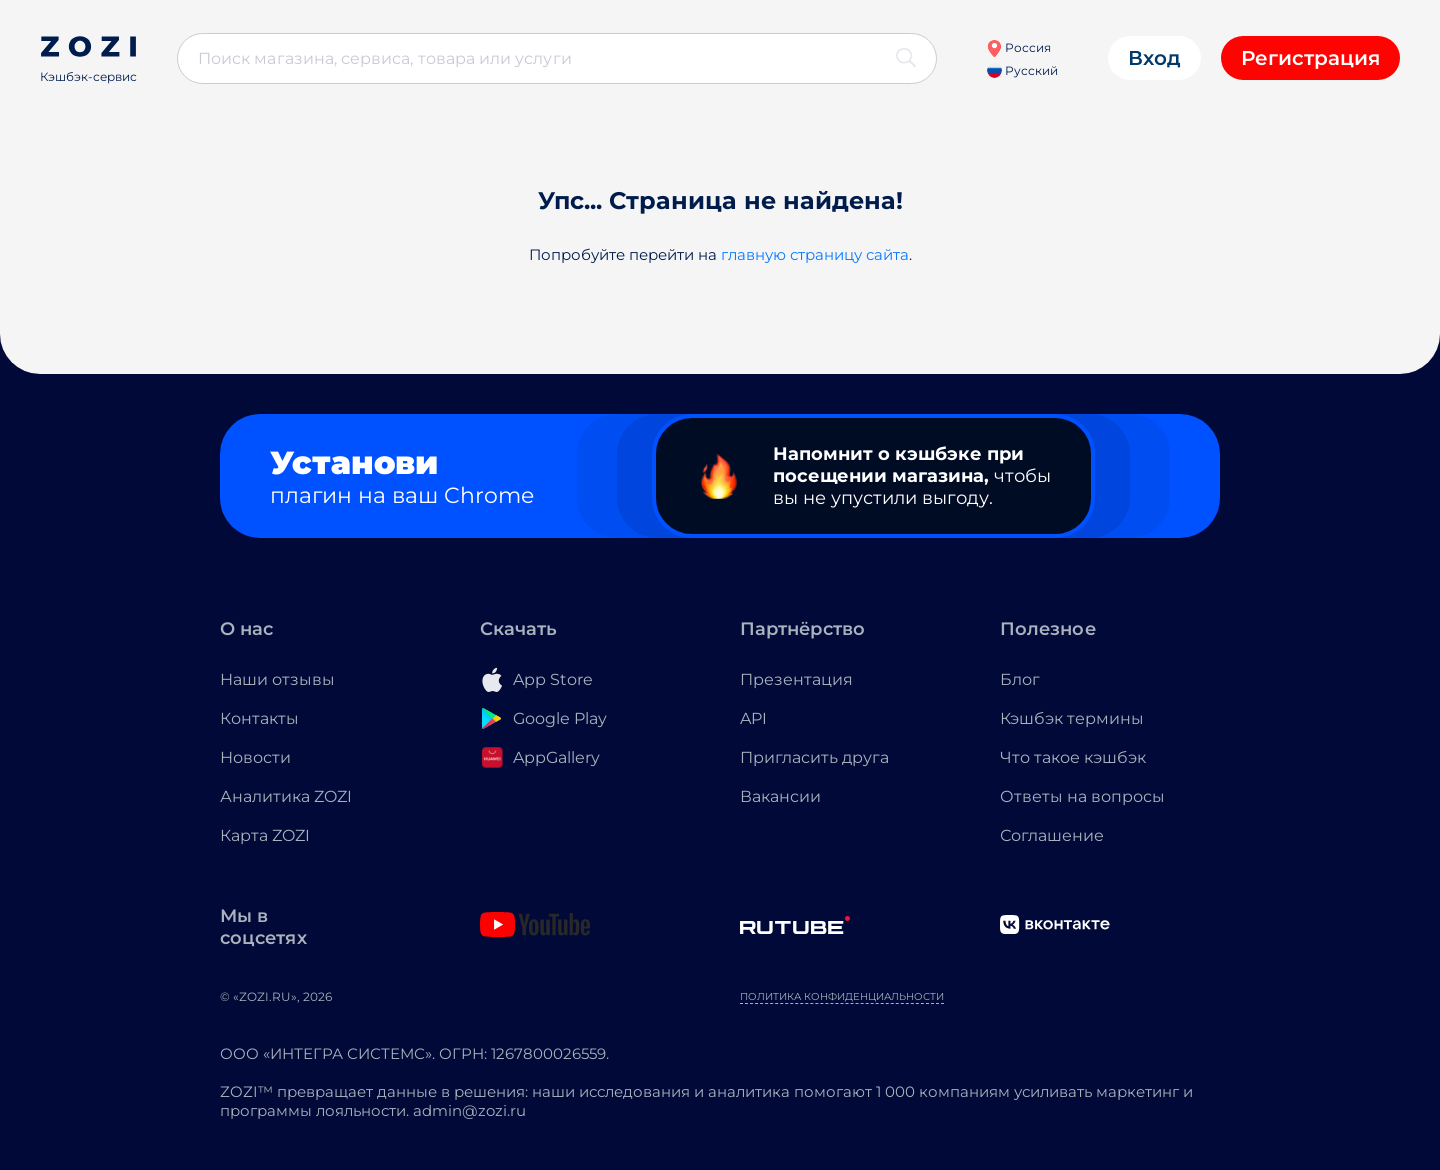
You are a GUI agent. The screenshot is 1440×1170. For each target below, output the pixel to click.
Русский (1022, 70)
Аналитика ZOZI (286, 796)
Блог (1020, 679)
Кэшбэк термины (1072, 718)
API (753, 718)
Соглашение (1052, 835)
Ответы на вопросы (1082, 796)
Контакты (259, 718)
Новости (255, 757)
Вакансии (780, 796)
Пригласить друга (814, 757)
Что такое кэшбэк (1073, 757)
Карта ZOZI (265, 835)
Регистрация (1310, 58)
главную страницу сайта (815, 254)
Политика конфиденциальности (842, 996)
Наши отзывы (277, 679)
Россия (1018, 47)
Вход (1154, 58)
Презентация (796, 679)
